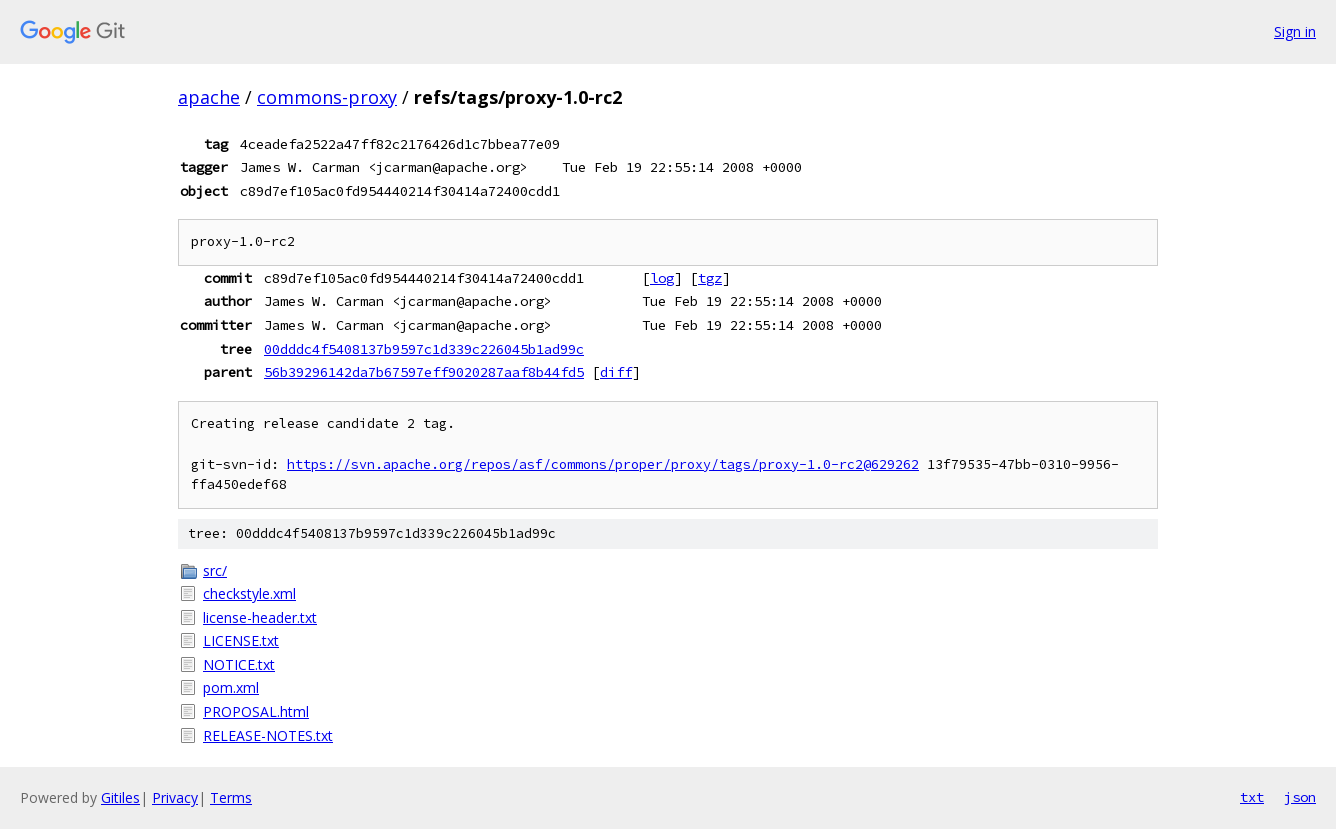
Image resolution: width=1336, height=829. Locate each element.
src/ (215, 570)
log (662, 278)
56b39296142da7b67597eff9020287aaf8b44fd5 (424, 372)
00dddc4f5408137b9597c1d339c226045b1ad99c (424, 349)
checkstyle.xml (249, 593)
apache (209, 97)
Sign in (1295, 31)
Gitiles (120, 797)
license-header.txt (260, 617)
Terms (231, 797)
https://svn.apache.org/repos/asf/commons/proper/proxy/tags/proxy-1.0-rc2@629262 (603, 464)
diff (616, 372)
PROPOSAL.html (256, 711)
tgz (710, 278)
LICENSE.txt (241, 640)
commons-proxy (327, 97)
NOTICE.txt (239, 664)
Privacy (175, 797)
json (1300, 797)
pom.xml (231, 687)
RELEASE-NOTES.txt (268, 735)
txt (1252, 797)
